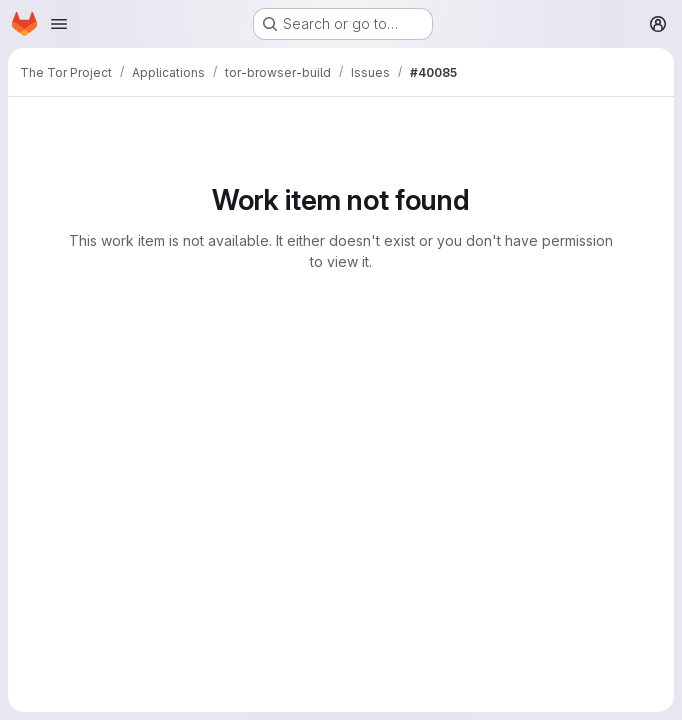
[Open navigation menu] (59, 24)
